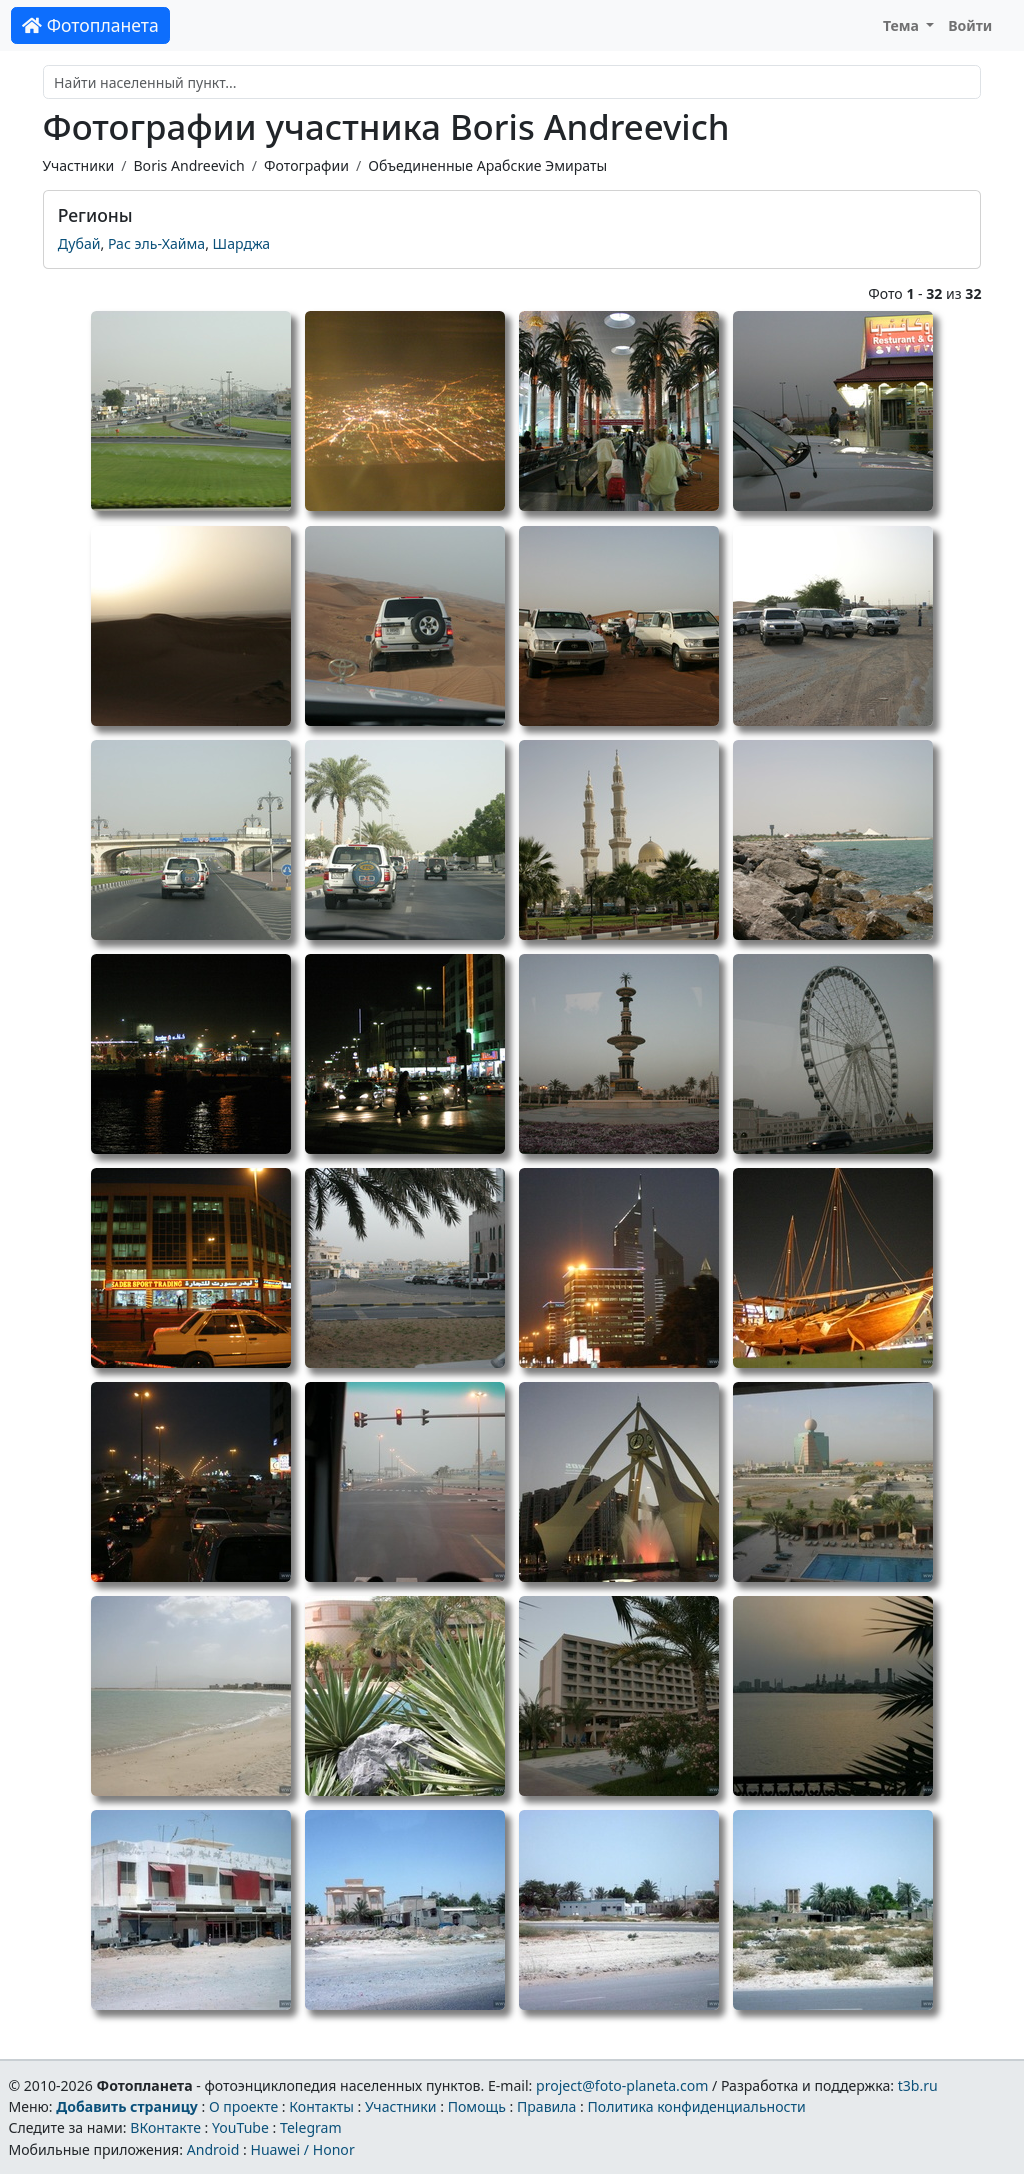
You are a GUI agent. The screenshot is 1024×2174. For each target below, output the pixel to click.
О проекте (243, 2106)
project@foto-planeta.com (622, 2085)
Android (213, 2149)
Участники (79, 165)
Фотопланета (90, 25)
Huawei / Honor (302, 2149)
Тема (903, 25)
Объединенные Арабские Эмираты (487, 165)
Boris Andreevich (188, 165)
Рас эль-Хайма (156, 243)
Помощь (477, 2106)
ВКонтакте (165, 2127)
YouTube (240, 2127)
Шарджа (242, 243)
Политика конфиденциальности (697, 2106)
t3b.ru (918, 2085)
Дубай (79, 243)
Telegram (311, 2127)
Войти (970, 25)
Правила (546, 2106)
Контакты (321, 2106)
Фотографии (306, 165)
